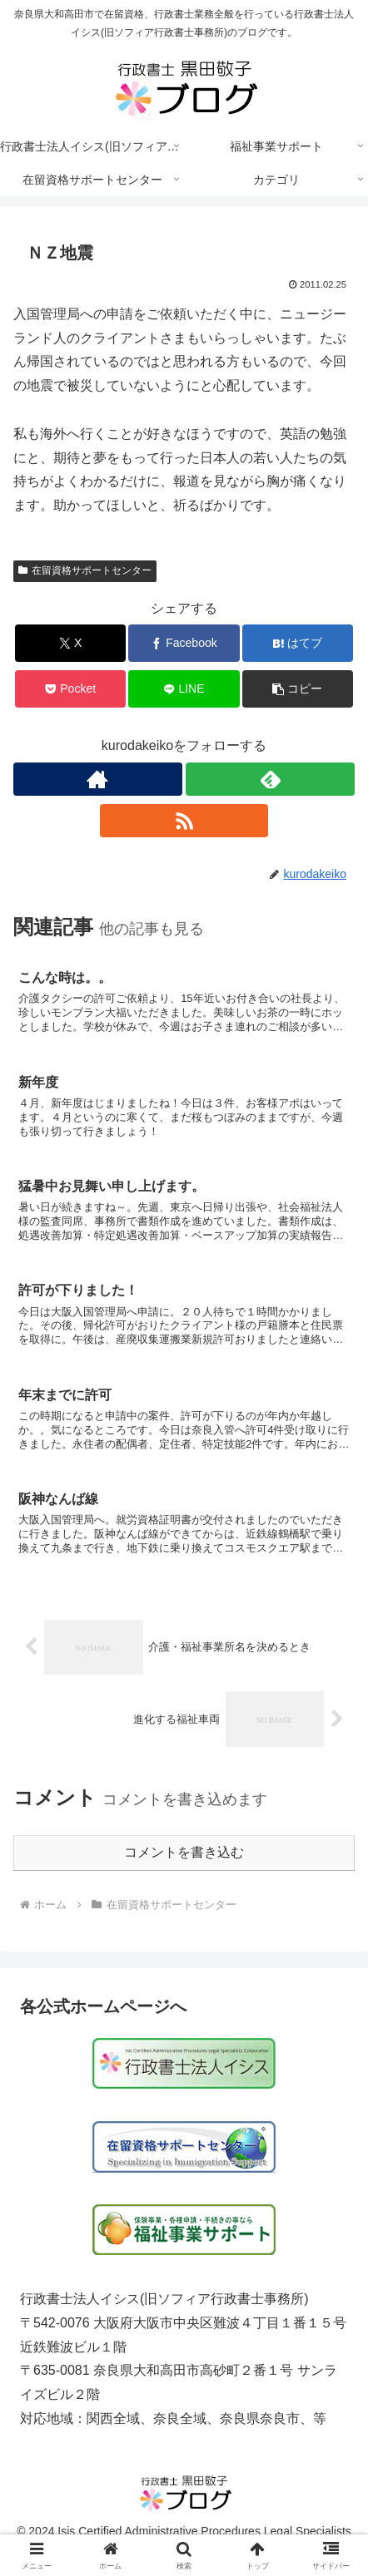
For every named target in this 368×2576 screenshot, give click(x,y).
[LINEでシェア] (183, 689)
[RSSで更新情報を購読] (184, 820)
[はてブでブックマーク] (297, 643)
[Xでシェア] (70, 643)
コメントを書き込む (184, 1852)
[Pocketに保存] (70, 689)
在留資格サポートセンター (85, 570)
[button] (297, 689)
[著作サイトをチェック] (97, 779)
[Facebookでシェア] (183, 643)
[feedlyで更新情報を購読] (270, 779)
